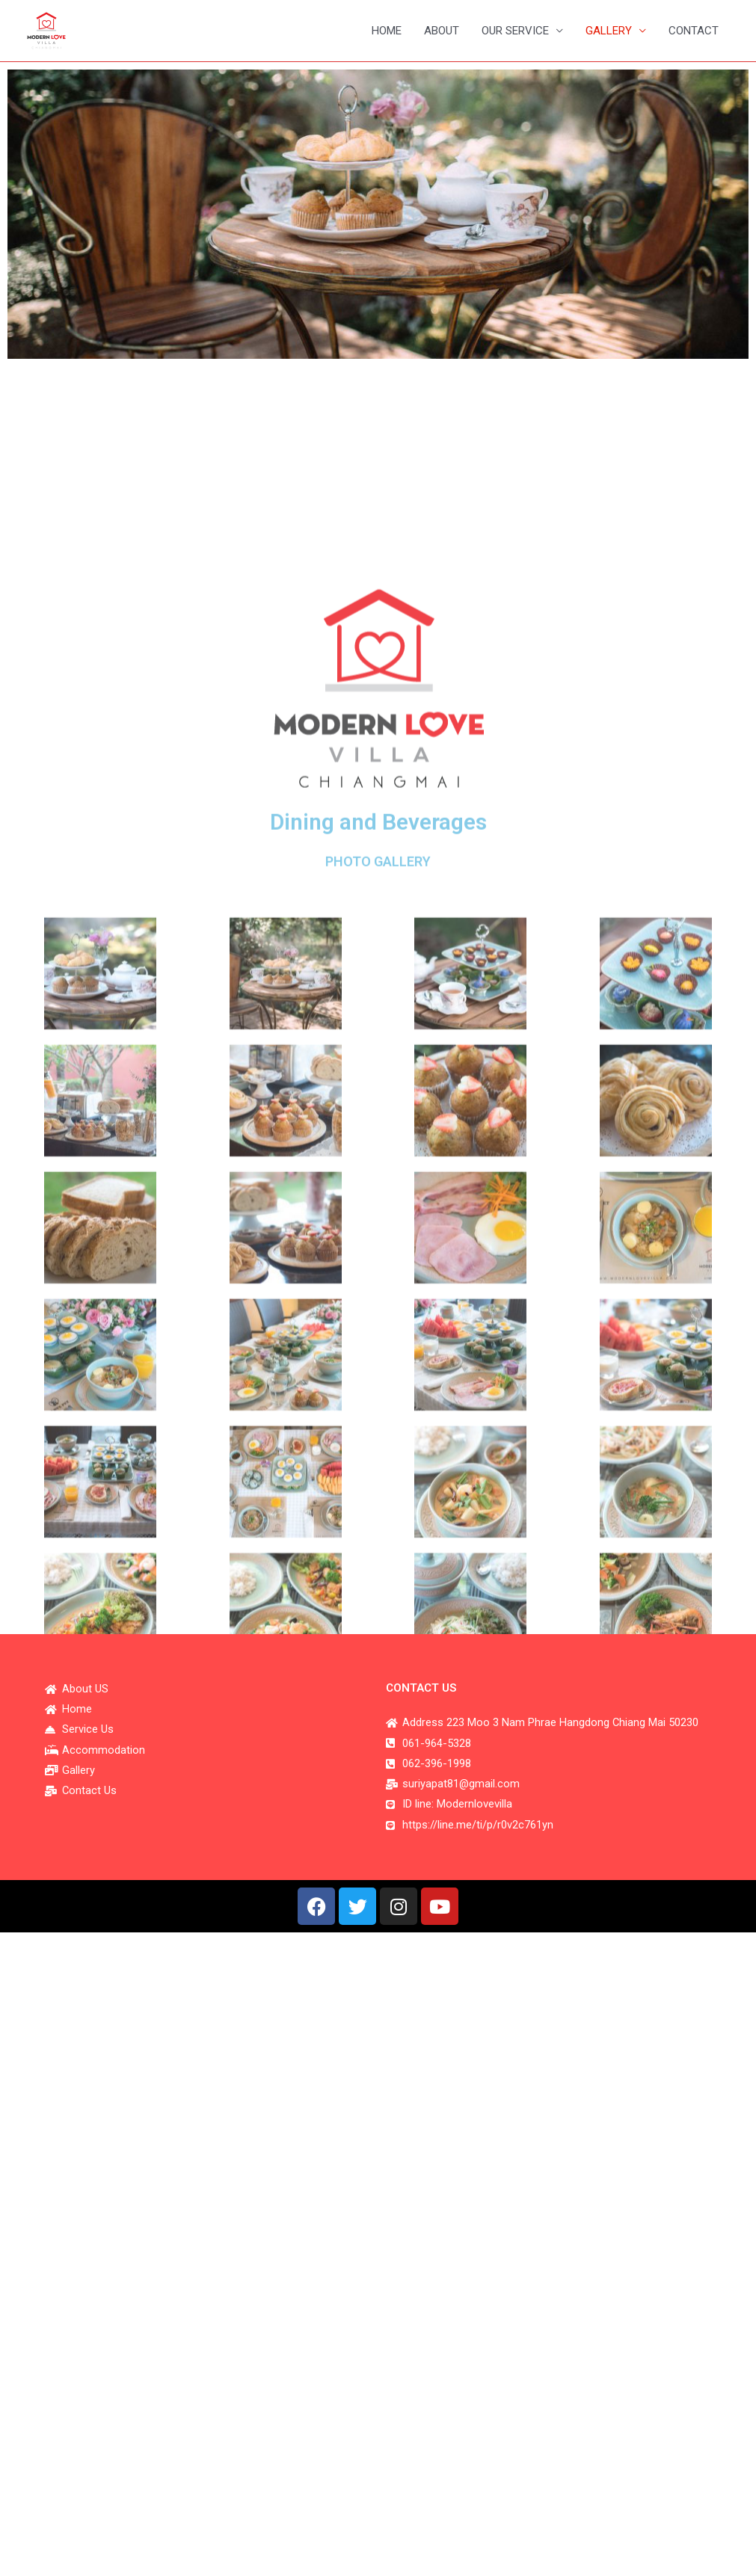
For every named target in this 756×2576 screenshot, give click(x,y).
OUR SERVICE (515, 31)
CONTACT (694, 31)
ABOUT (441, 31)
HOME (387, 31)
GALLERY (609, 31)
